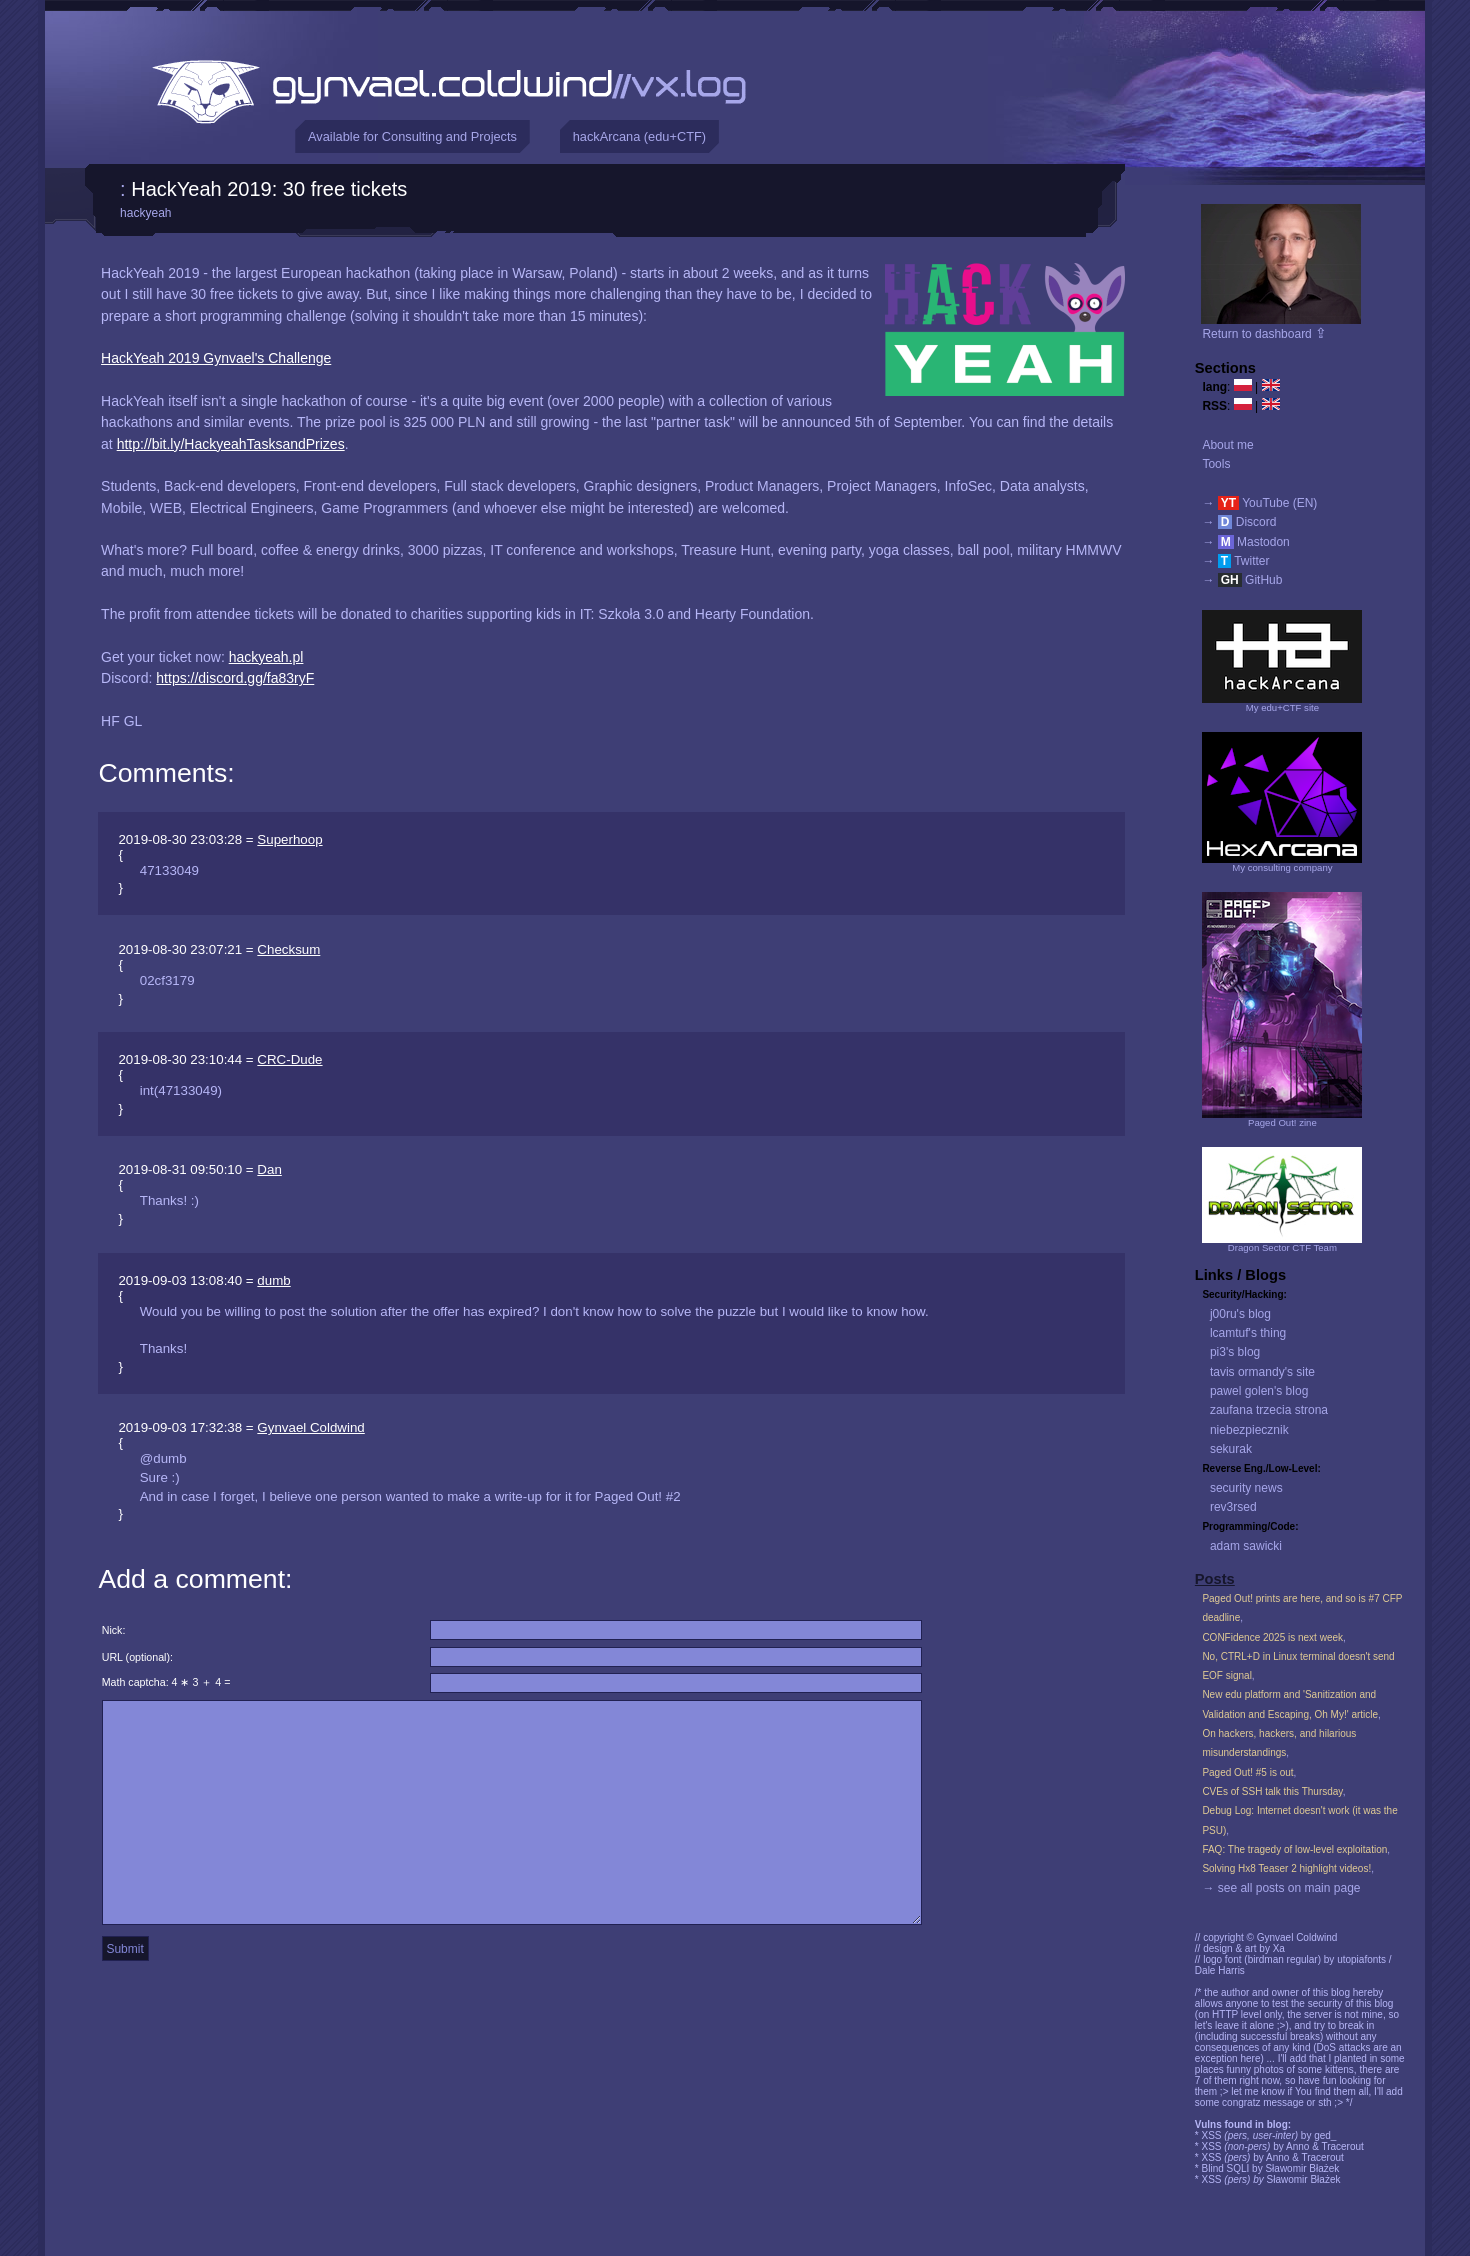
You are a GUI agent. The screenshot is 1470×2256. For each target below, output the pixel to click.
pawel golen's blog (1259, 1391)
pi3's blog (1235, 1352)
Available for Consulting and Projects (412, 136)
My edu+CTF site (1282, 707)
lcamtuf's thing (1248, 1333)
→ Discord (1239, 522)
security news (1246, 1488)
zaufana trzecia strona (1269, 1410)
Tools (1216, 464)
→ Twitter (1235, 561)
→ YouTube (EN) (1259, 503)
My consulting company (1282, 867)
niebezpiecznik (1249, 1430)
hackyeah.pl (266, 657)
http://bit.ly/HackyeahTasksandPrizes (231, 444)
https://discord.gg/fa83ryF (235, 678)
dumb (273, 1280)
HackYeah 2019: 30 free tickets (269, 189)
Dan (269, 1169)
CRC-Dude (289, 1059)
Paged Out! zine (1282, 1122)
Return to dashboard (1264, 334)
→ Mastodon (1245, 542)
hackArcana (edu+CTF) (639, 136)
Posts (1215, 1579)
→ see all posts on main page (1281, 1888)
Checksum (288, 949)
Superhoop (289, 839)
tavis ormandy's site (1262, 1372)
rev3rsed (1233, 1507)
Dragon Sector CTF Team (1282, 1247)
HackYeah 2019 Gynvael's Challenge (216, 358)
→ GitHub (1242, 580)
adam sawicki (1246, 1546)
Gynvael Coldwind (310, 1427)
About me (1227, 445)
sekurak (1231, 1449)
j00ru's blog (1240, 1314)
